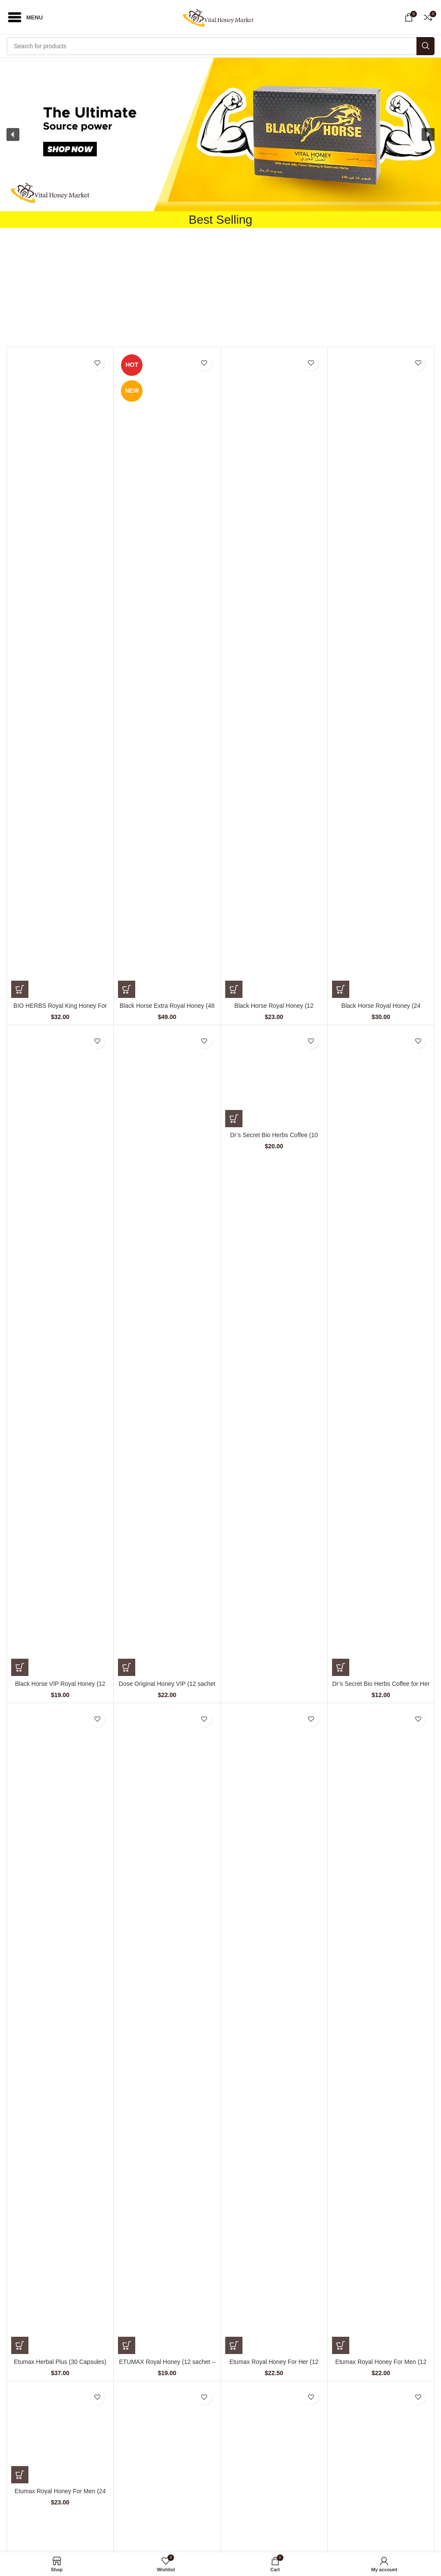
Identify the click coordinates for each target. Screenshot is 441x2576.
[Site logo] (220, 16)
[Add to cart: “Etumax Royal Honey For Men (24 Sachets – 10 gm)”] (19, 2474)
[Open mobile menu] (24, 17)
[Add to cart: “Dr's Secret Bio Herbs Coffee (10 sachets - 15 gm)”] (233, 1118)
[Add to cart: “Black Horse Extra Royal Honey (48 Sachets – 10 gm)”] (126, 989)
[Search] (220, 46)
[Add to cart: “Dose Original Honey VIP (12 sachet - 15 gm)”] (126, 1667)
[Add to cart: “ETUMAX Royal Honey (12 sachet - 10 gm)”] (126, 2345)
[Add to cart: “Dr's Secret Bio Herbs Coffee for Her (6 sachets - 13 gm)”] (340, 1667)
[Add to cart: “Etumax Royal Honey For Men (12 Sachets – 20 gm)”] (340, 2345)
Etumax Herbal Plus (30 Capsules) (60, 2361)
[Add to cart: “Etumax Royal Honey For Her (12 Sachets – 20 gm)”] (233, 2345)
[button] (220, 134)
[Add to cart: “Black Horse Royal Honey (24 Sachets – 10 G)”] (340, 989)
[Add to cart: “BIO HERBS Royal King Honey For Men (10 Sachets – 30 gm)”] (19, 989)
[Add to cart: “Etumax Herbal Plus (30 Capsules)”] (19, 2345)
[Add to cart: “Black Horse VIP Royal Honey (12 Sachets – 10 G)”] (19, 1667)
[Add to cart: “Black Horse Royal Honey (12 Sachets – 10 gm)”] (233, 989)
